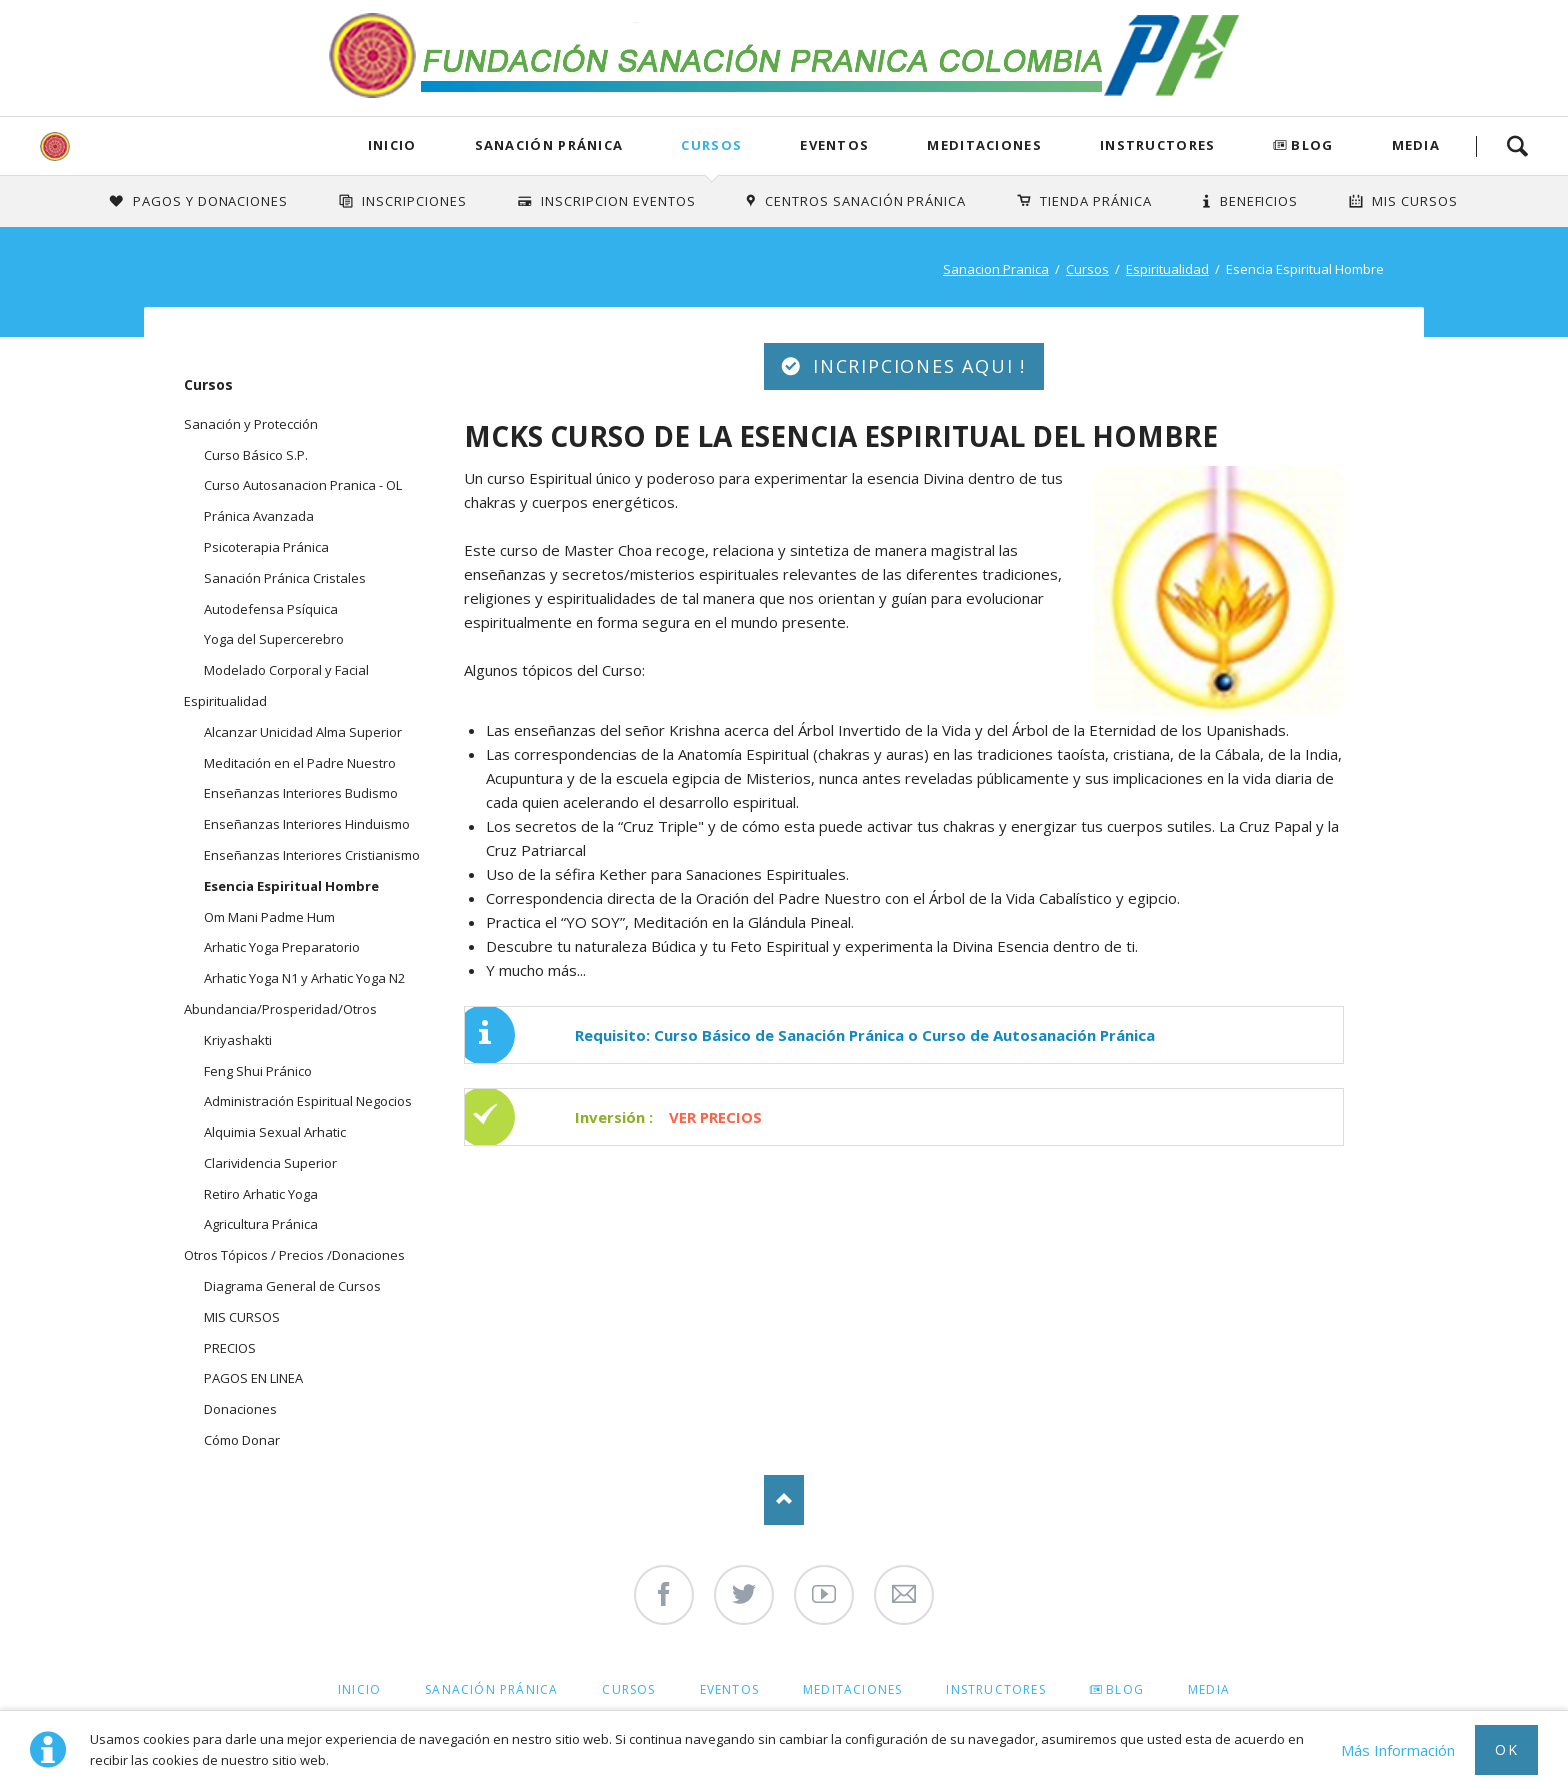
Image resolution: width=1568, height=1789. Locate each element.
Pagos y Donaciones (211, 201)
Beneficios (1259, 201)
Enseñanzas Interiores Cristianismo (312, 855)
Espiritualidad (1167, 269)
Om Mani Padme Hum (269, 917)
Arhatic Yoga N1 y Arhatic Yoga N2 (304, 978)
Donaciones (240, 1409)
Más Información (1398, 1750)
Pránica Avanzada (259, 516)
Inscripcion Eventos (618, 201)
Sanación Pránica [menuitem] (491, 1689)
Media (1416, 145)
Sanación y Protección (251, 424)
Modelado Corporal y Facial (286, 670)
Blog (1312, 145)
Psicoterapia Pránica (266, 547)
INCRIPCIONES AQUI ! (916, 366)
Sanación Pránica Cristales (285, 578)
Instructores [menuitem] (995, 1689)
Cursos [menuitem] (628, 1689)
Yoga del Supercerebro (274, 639)
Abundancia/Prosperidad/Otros (280, 1009)
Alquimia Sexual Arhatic (275, 1132)
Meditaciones (984, 145)
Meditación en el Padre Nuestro (300, 763)
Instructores (1158, 145)
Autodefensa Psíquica (271, 609)
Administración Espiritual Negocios (308, 1101)
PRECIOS (230, 1348)
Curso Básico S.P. (256, 455)
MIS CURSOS (242, 1317)
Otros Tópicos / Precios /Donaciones (294, 1255)
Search (1517, 146)
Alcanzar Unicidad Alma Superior (303, 732)
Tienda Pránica (1096, 201)
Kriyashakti (238, 1040)
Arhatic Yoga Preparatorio (282, 947)
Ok (1506, 1749)
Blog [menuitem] (1125, 1689)
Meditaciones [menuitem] (852, 1689)
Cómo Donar (242, 1440)
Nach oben (784, 1500)
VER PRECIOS (715, 1117)
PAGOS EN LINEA (253, 1378)
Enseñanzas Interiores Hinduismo (307, 824)
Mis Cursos (1415, 201)
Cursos (711, 145)
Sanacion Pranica (996, 269)
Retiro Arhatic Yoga (261, 1194)
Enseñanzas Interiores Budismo (301, 793)
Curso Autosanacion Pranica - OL (303, 485)
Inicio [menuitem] (359, 1689)
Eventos (834, 145)
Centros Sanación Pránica (865, 201)
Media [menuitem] (1209, 1689)
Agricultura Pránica (261, 1224)
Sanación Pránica (549, 145)
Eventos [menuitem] (729, 1689)
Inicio (392, 145)
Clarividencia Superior (270, 1163)
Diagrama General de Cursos (292, 1286)
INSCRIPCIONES (414, 201)
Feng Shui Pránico (258, 1071)
